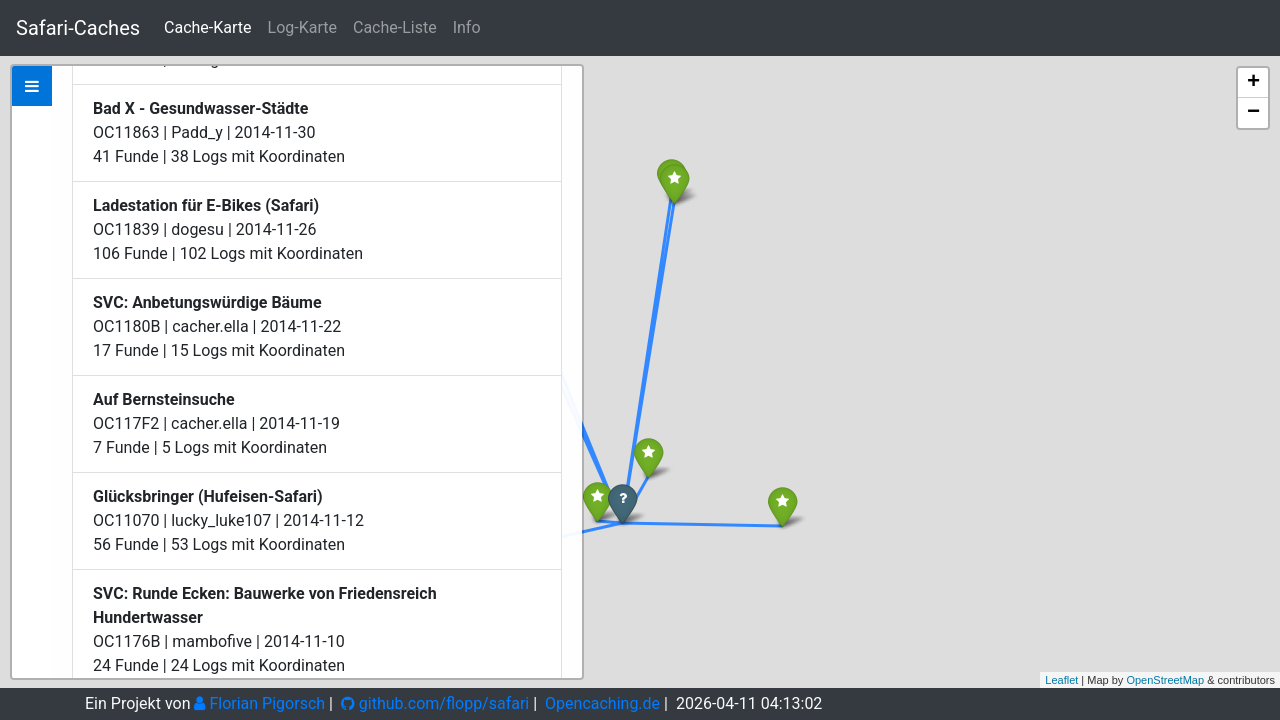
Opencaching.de (602, 703)
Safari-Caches (78, 28)
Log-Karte (302, 27)
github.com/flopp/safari (435, 703)
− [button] (1253, 113)
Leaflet (1061, 680)
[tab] (32, 86)
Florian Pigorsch (259, 703)
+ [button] (1253, 83)
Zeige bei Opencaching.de (258, 218)
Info (467, 27)
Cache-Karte (207, 27)
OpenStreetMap (1165, 680)
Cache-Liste (395, 27)
